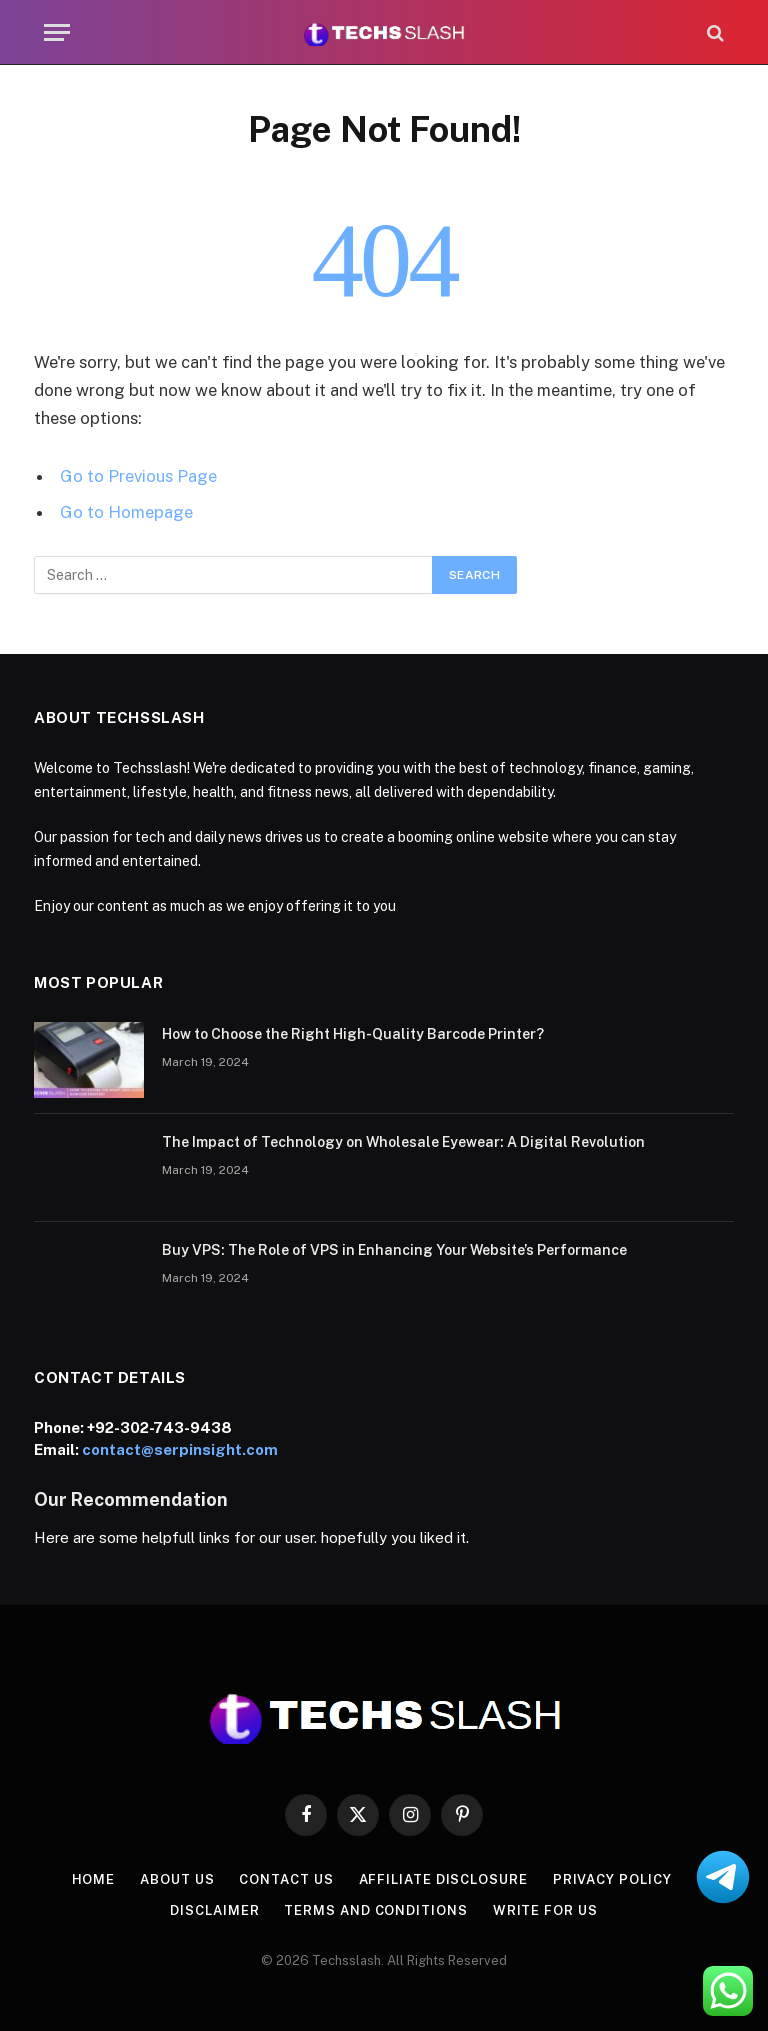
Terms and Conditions (375, 1910)
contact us (286, 1879)
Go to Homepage (126, 512)
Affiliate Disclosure (443, 1879)
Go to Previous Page (138, 476)
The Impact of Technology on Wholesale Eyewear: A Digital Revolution (403, 1142)
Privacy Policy (612, 1879)
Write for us (545, 1910)
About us (177, 1879)
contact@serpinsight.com (180, 1449)
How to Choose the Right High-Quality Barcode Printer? (353, 1034)
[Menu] (57, 32)
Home (94, 1879)
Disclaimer (214, 1910)
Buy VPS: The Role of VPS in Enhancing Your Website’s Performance (394, 1250)
